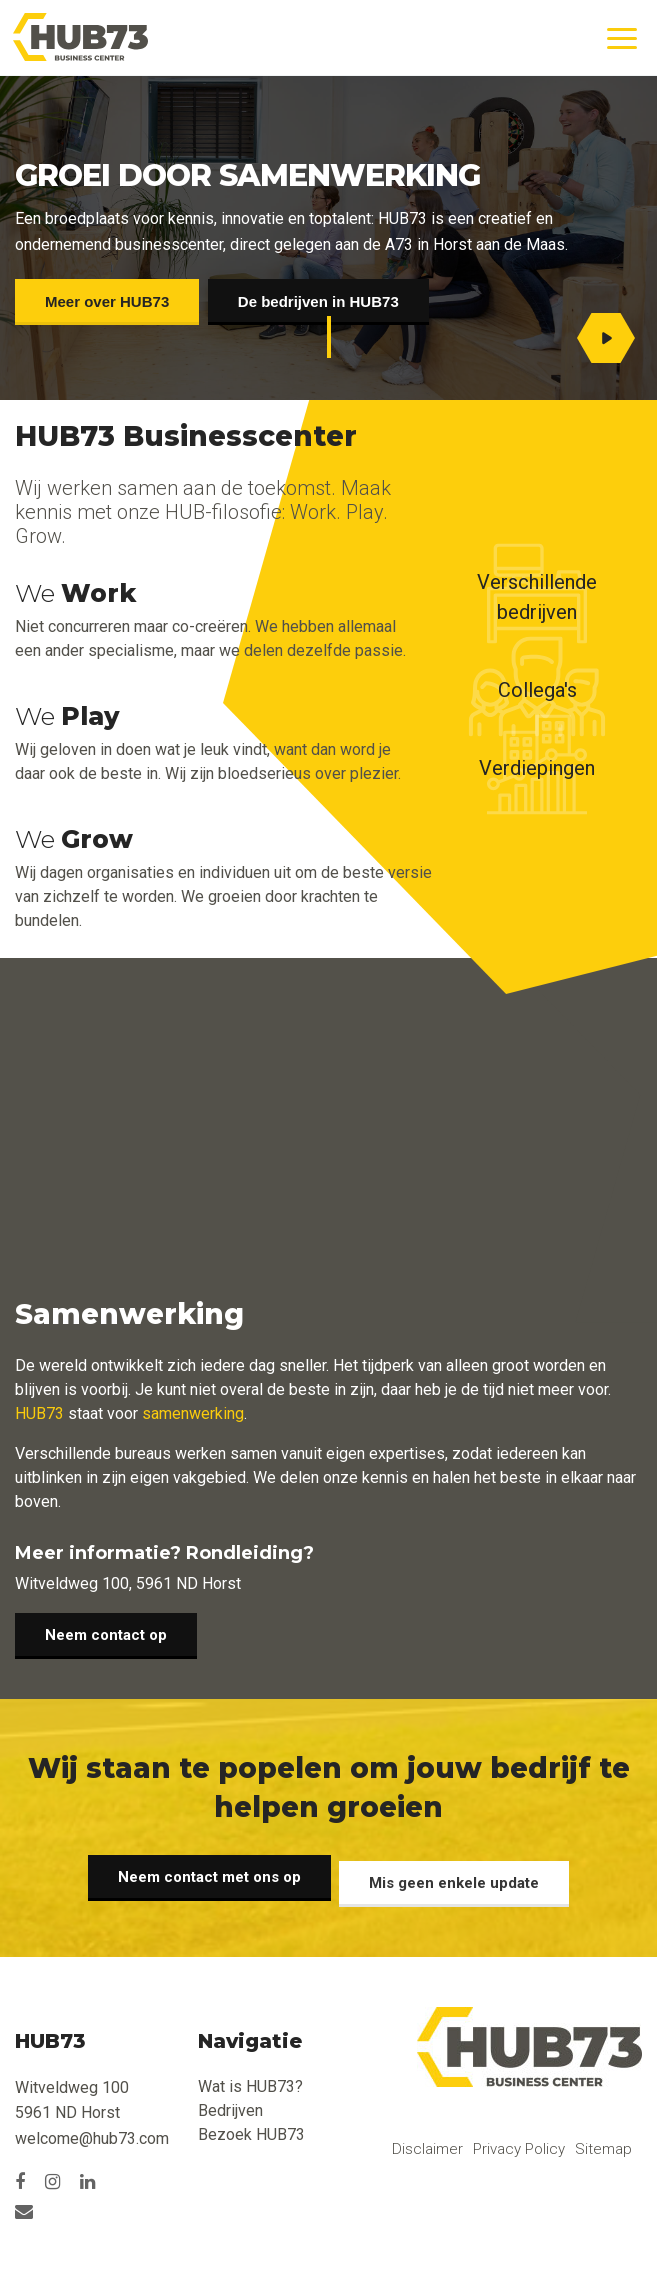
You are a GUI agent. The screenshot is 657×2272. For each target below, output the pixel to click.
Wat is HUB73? (250, 2080)
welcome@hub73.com (92, 2133)
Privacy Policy (519, 2143)
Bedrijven (230, 2104)
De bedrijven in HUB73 (329, 301)
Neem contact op (106, 1641)
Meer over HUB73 (107, 301)
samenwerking (193, 1413)
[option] (617, 294)
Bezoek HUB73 (251, 2128)
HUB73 (39, 1413)
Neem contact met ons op (204, 1877)
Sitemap (603, 2143)
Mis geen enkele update (460, 1877)
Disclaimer (427, 2143)
